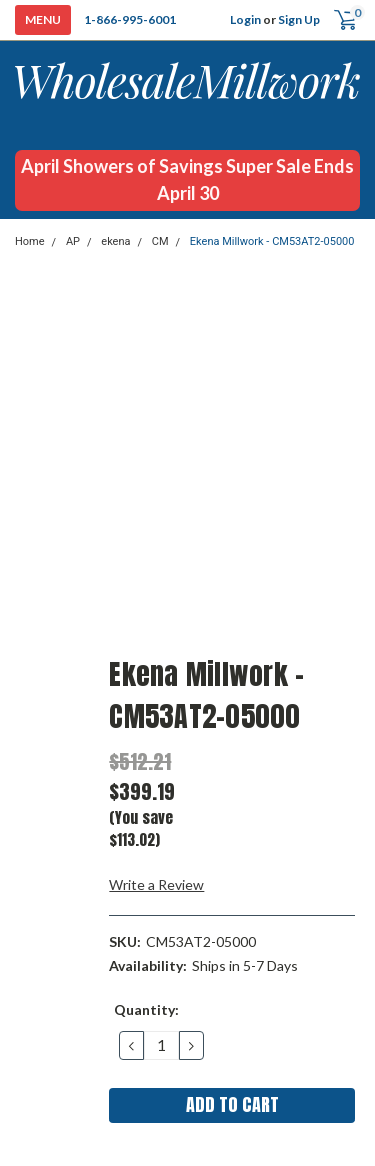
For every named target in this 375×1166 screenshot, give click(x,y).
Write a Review (156, 884)
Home (30, 241)
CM (160, 241)
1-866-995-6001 (130, 19)
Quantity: (146, 1009)
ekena (115, 241)
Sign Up (299, 19)
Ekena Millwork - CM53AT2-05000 (272, 241)
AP (73, 241)
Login (245, 19)
